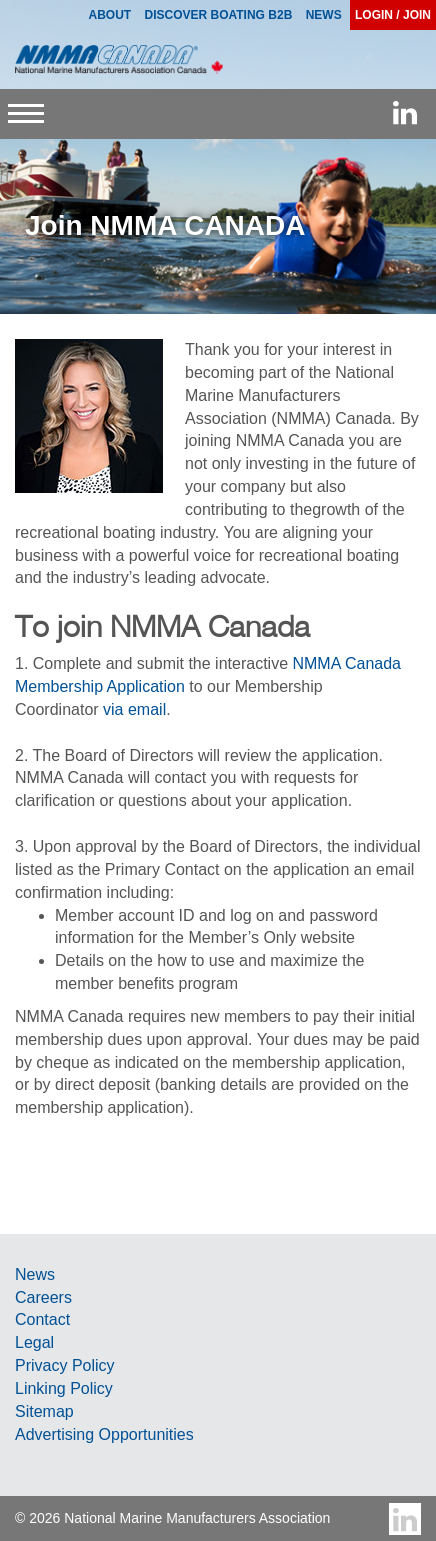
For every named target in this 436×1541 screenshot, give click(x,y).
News (35, 1274)
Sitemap (44, 1411)
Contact (42, 1319)
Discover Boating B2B (219, 15)
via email (134, 709)
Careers (43, 1297)
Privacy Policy (65, 1365)
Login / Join (393, 15)
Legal (34, 1342)
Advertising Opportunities (104, 1434)
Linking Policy (64, 1388)
